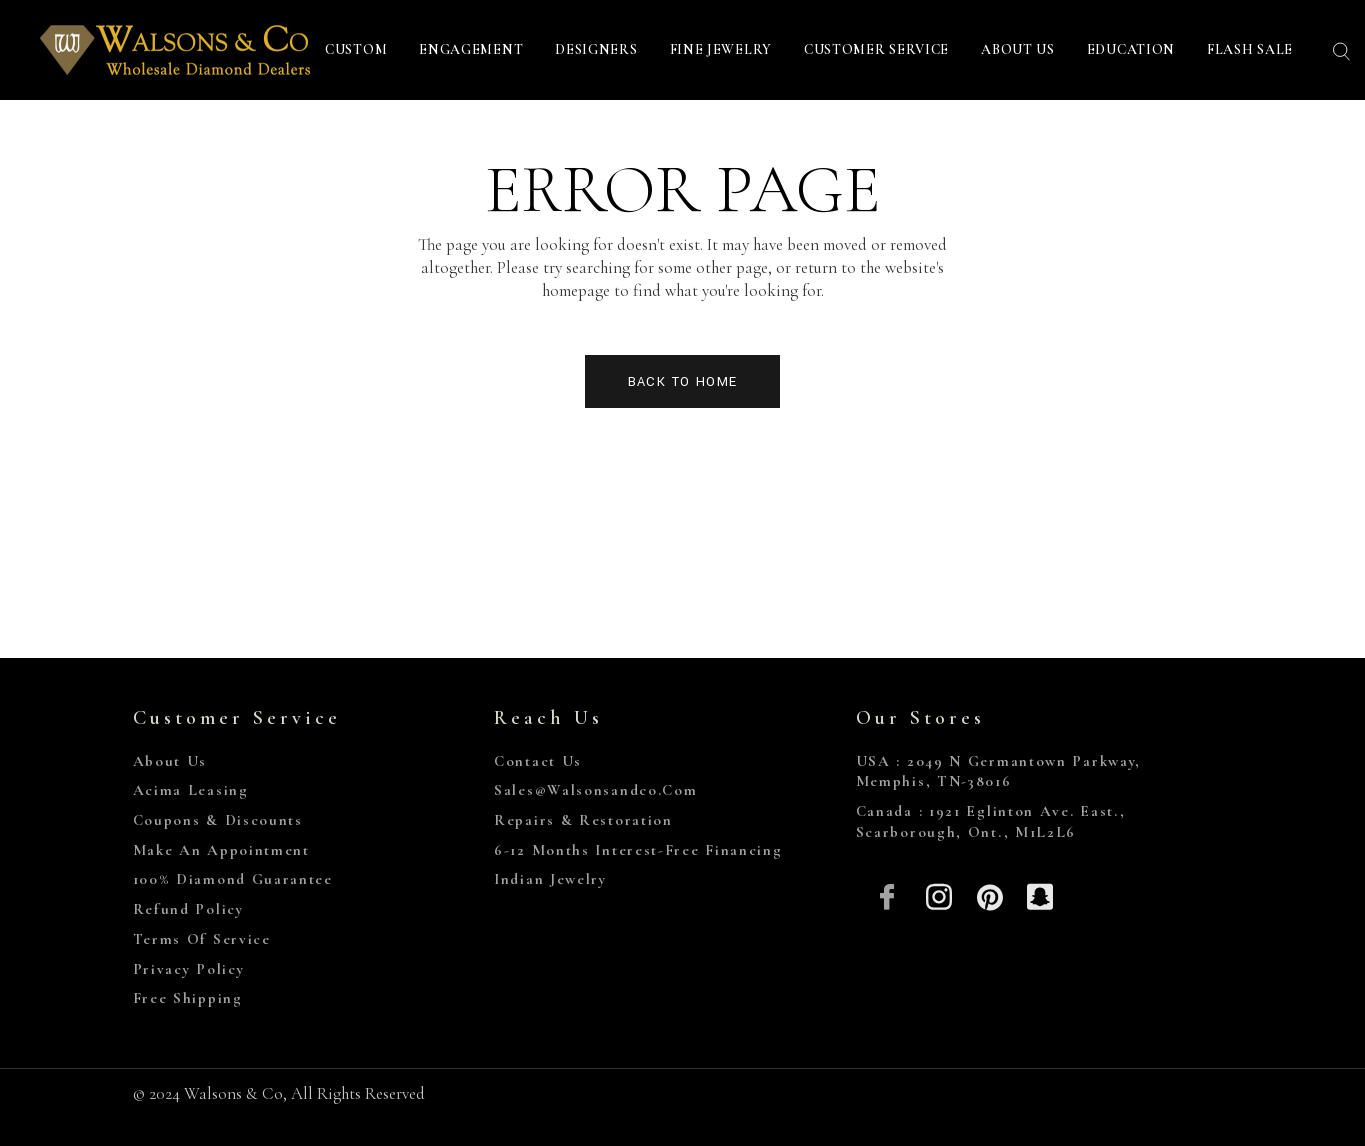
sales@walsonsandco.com (595, 790)
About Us (170, 761)
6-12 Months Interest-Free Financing (638, 850)
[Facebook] (888, 894)
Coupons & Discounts (218, 820)
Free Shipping (188, 998)
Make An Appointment (221, 850)
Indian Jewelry (550, 879)
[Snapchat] (1040, 894)
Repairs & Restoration (583, 820)
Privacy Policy (189, 969)
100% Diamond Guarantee (233, 879)
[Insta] (938, 894)
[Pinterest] (989, 894)
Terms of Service (202, 939)
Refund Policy (188, 909)
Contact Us (538, 761)
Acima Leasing (191, 790)
